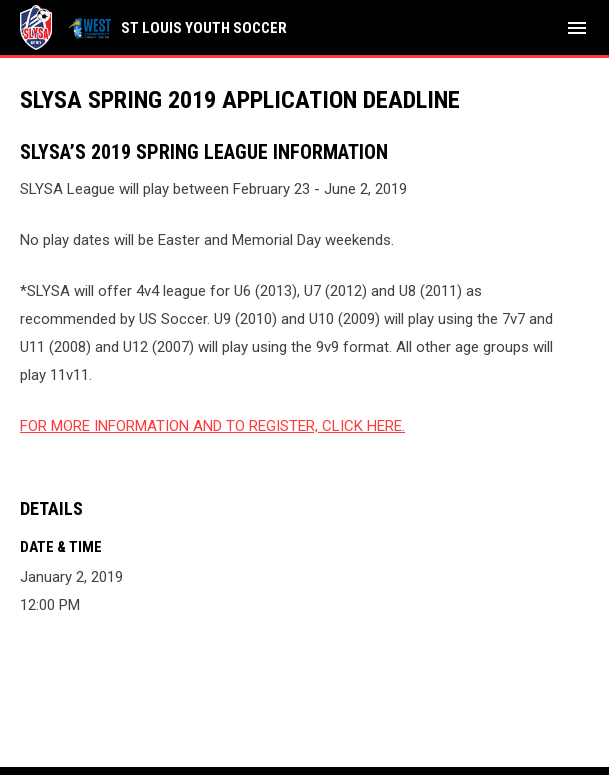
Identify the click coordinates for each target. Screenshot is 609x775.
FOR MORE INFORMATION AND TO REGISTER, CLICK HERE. (212, 426)
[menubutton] (577, 28)
